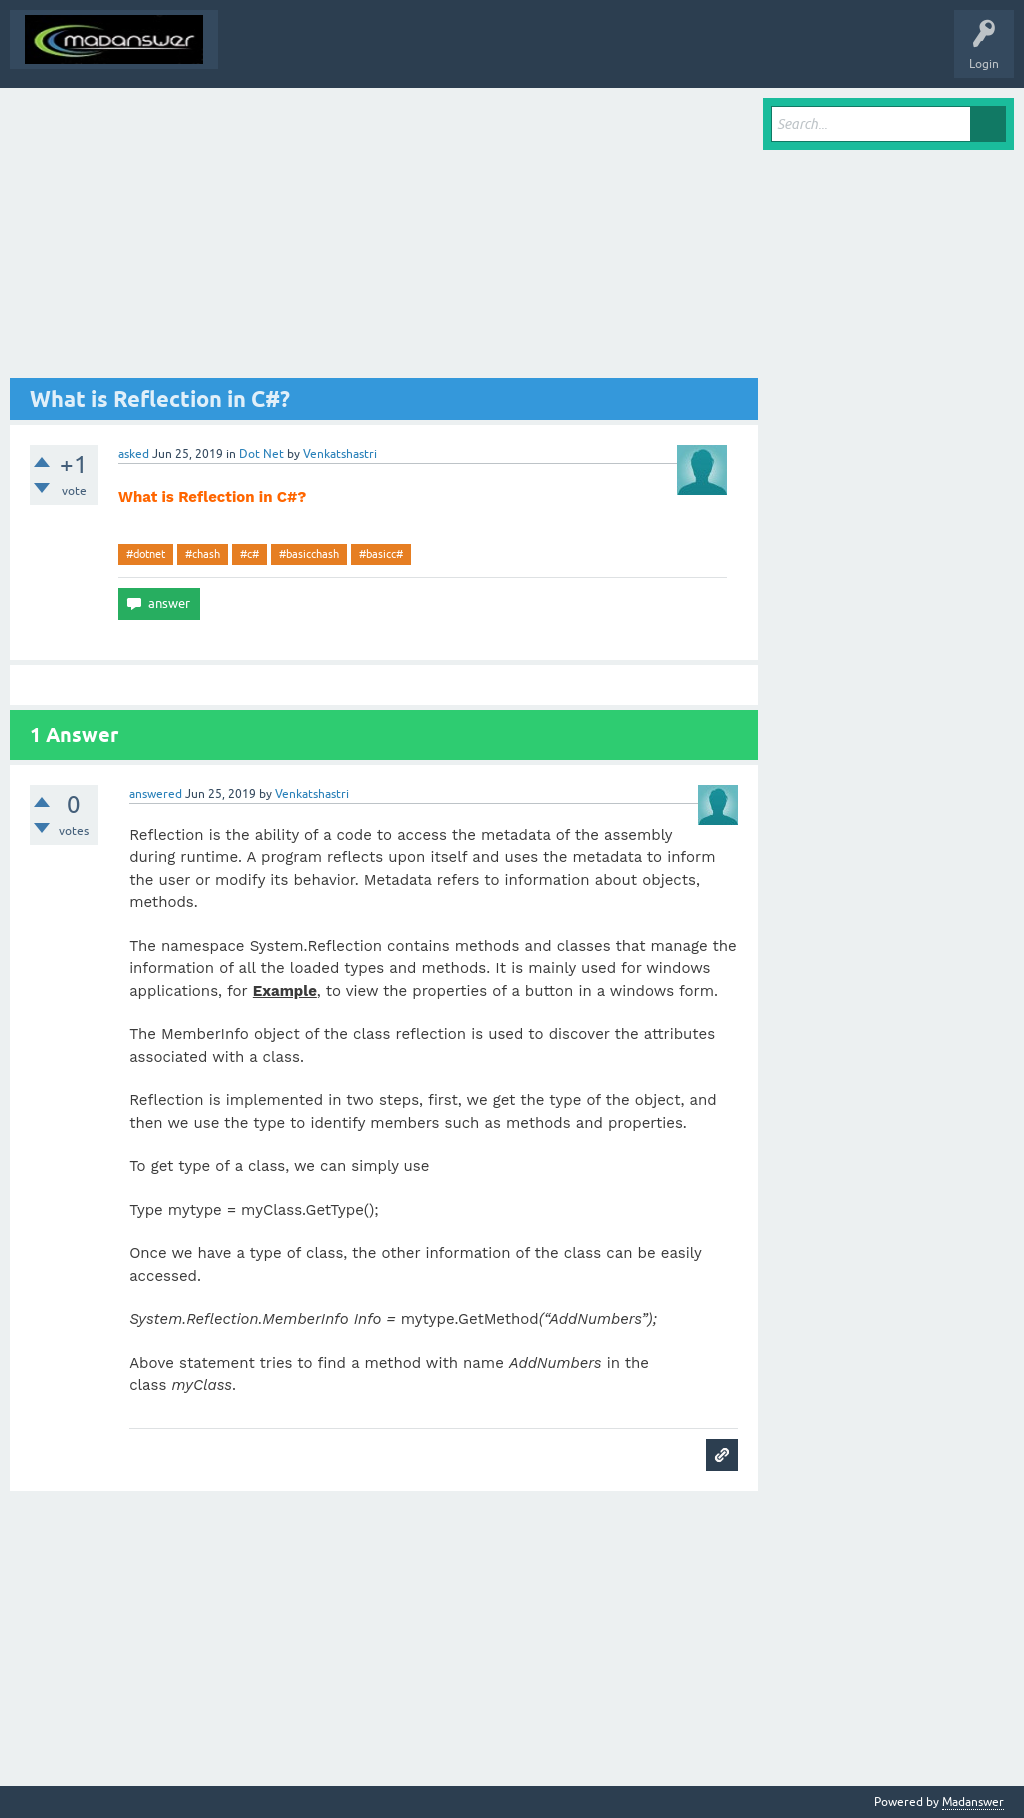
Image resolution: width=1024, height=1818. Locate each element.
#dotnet (145, 554)
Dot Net (261, 454)
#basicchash (309, 554)
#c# (249, 554)
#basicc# (381, 554)
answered (155, 794)
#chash (202, 554)
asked (133, 454)
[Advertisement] (384, 238)
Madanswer (973, 1802)
